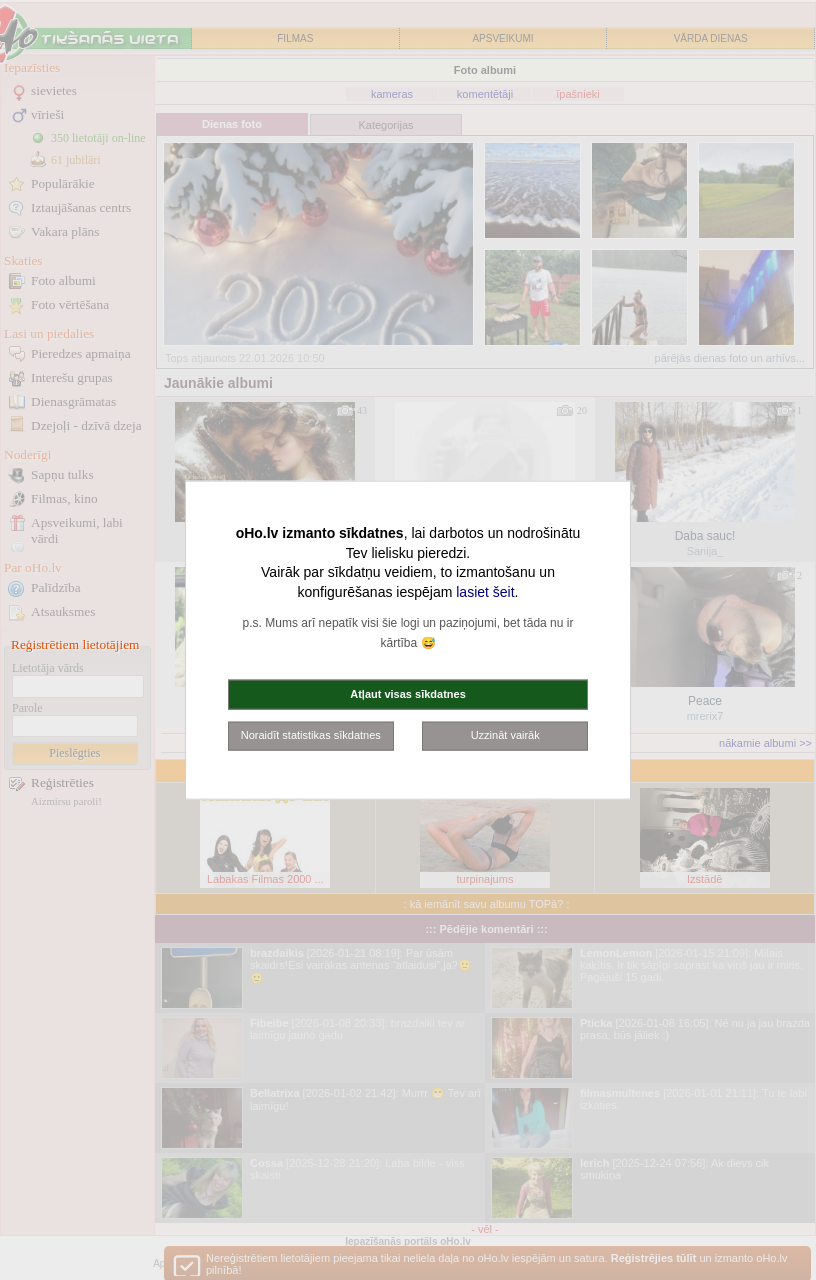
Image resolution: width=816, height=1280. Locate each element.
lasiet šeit (485, 591)
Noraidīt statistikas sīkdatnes (311, 735)
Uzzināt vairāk (505, 735)
